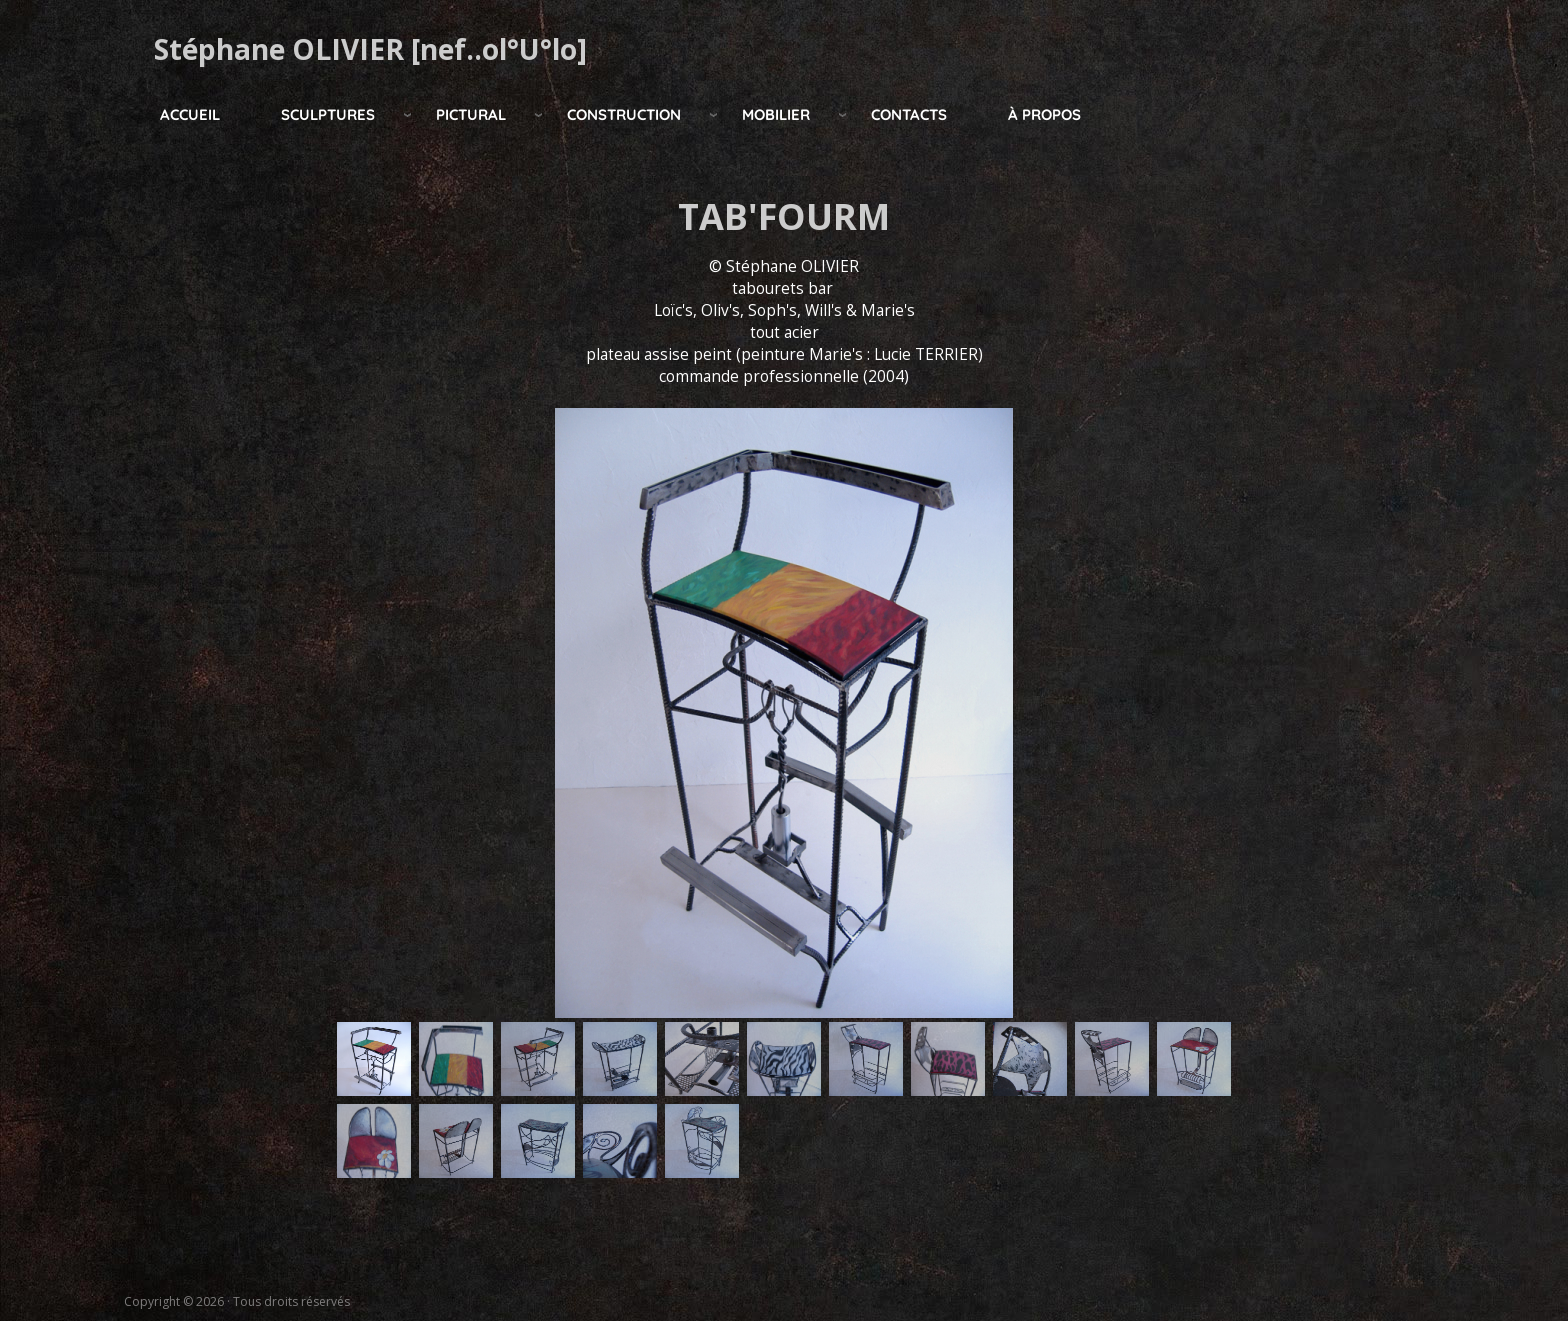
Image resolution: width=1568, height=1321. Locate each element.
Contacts (909, 114)
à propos (1044, 114)
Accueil (190, 114)
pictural (471, 114)
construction (624, 114)
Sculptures (328, 114)
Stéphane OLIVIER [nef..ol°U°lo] (370, 49)
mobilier (776, 114)
